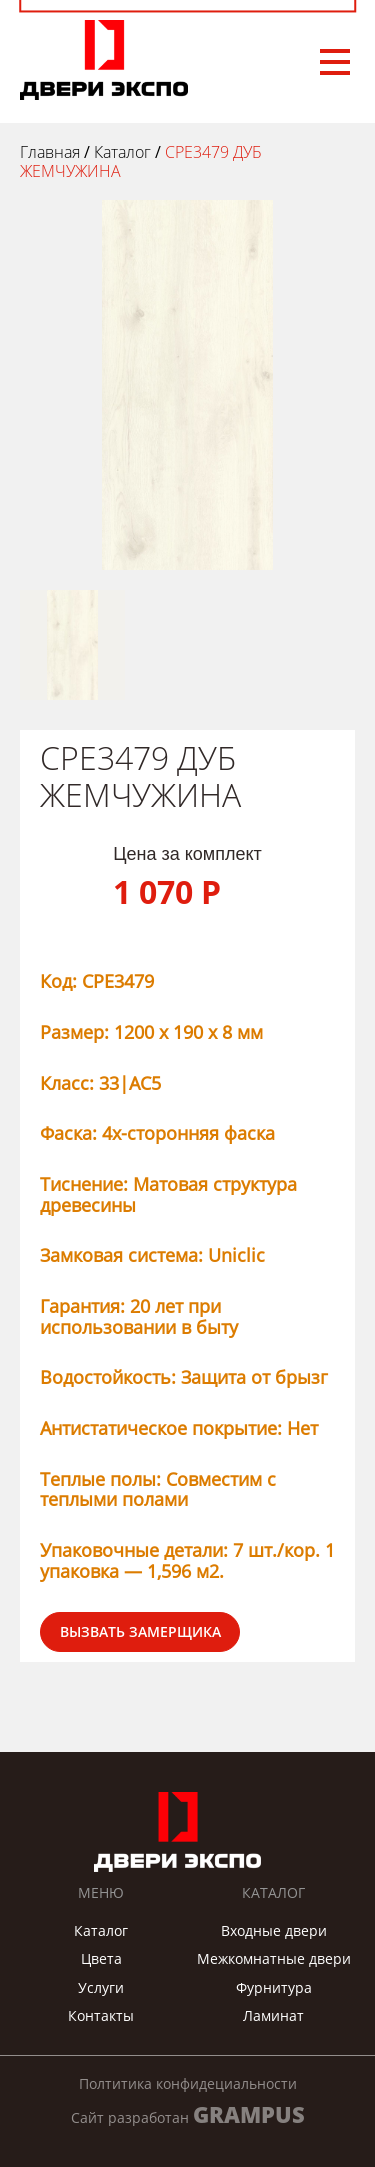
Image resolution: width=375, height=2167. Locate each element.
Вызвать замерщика (140, 1631)
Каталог (101, 1930)
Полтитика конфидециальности (188, 2084)
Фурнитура (274, 1987)
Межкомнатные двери (274, 1958)
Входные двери (274, 1930)
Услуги (101, 1987)
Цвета (101, 1958)
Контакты (101, 2015)
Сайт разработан (188, 2114)
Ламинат (273, 2015)
